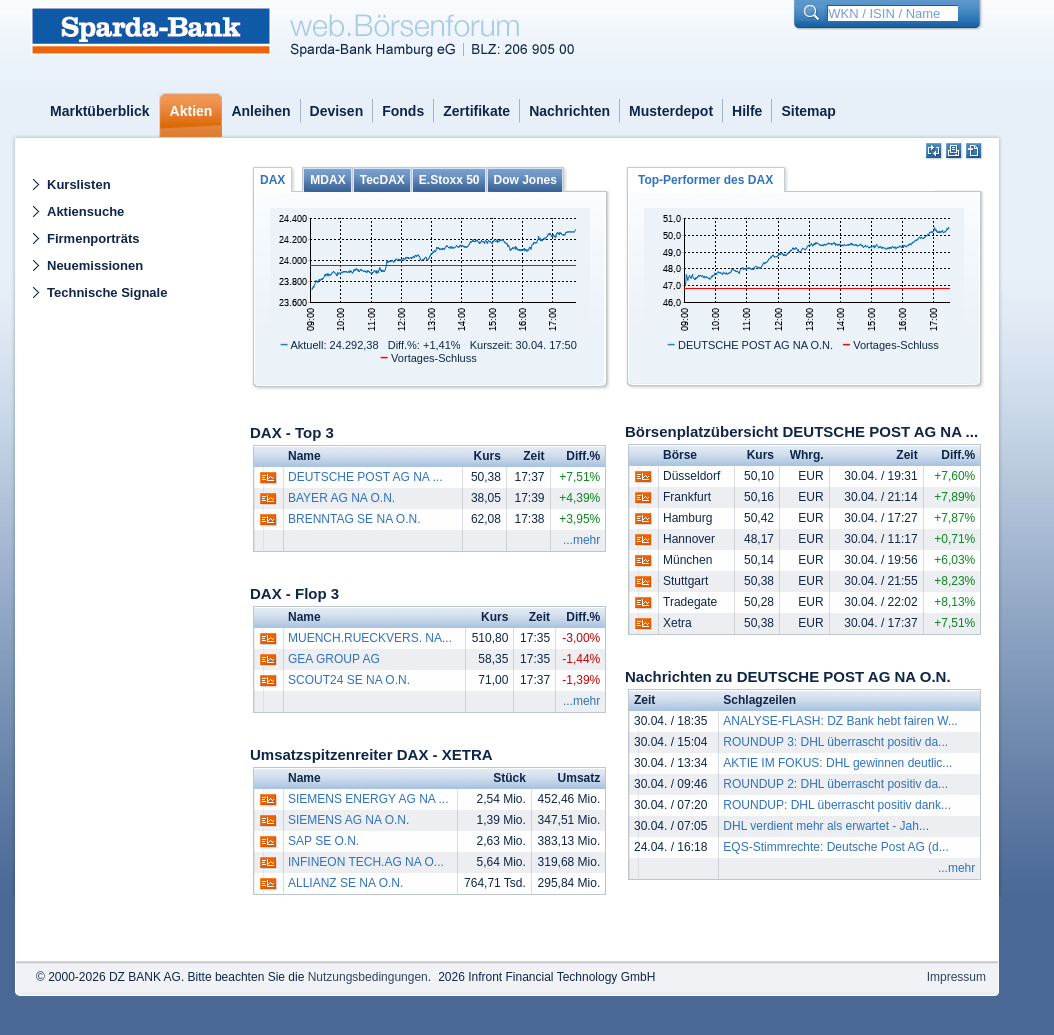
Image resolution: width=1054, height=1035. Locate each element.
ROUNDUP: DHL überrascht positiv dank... (837, 805)
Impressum (956, 977)
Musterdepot (671, 111)
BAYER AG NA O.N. (341, 498)
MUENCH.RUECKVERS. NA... (370, 638)
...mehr (581, 540)
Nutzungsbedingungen (368, 977)
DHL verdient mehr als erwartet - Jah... (826, 826)
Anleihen (260, 111)
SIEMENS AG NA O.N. (348, 820)
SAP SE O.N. (323, 841)
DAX (272, 180)
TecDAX (382, 180)
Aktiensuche (85, 211)
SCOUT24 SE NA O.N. (349, 680)
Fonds (403, 111)
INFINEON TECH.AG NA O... (366, 862)
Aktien (191, 111)
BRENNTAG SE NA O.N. (354, 519)
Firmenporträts (93, 238)
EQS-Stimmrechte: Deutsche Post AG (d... (835, 847)
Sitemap (808, 111)
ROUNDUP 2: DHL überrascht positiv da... (835, 784)
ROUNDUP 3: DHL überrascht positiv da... (835, 742)
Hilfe (747, 111)
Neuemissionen (95, 265)
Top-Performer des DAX (705, 180)
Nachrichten (569, 111)
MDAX (327, 180)
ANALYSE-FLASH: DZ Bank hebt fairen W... (840, 721)
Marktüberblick (100, 111)
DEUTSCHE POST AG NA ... (365, 477)
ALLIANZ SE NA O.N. (345, 883)
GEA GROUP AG (334, 659)
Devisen (337, 111)
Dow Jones (525, 180)
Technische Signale (107, 292)
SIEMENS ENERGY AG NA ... (368, 799)
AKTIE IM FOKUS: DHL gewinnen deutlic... (837, 763)
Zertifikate (476, 111)
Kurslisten (79, 184)
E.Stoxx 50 (449, 180)
